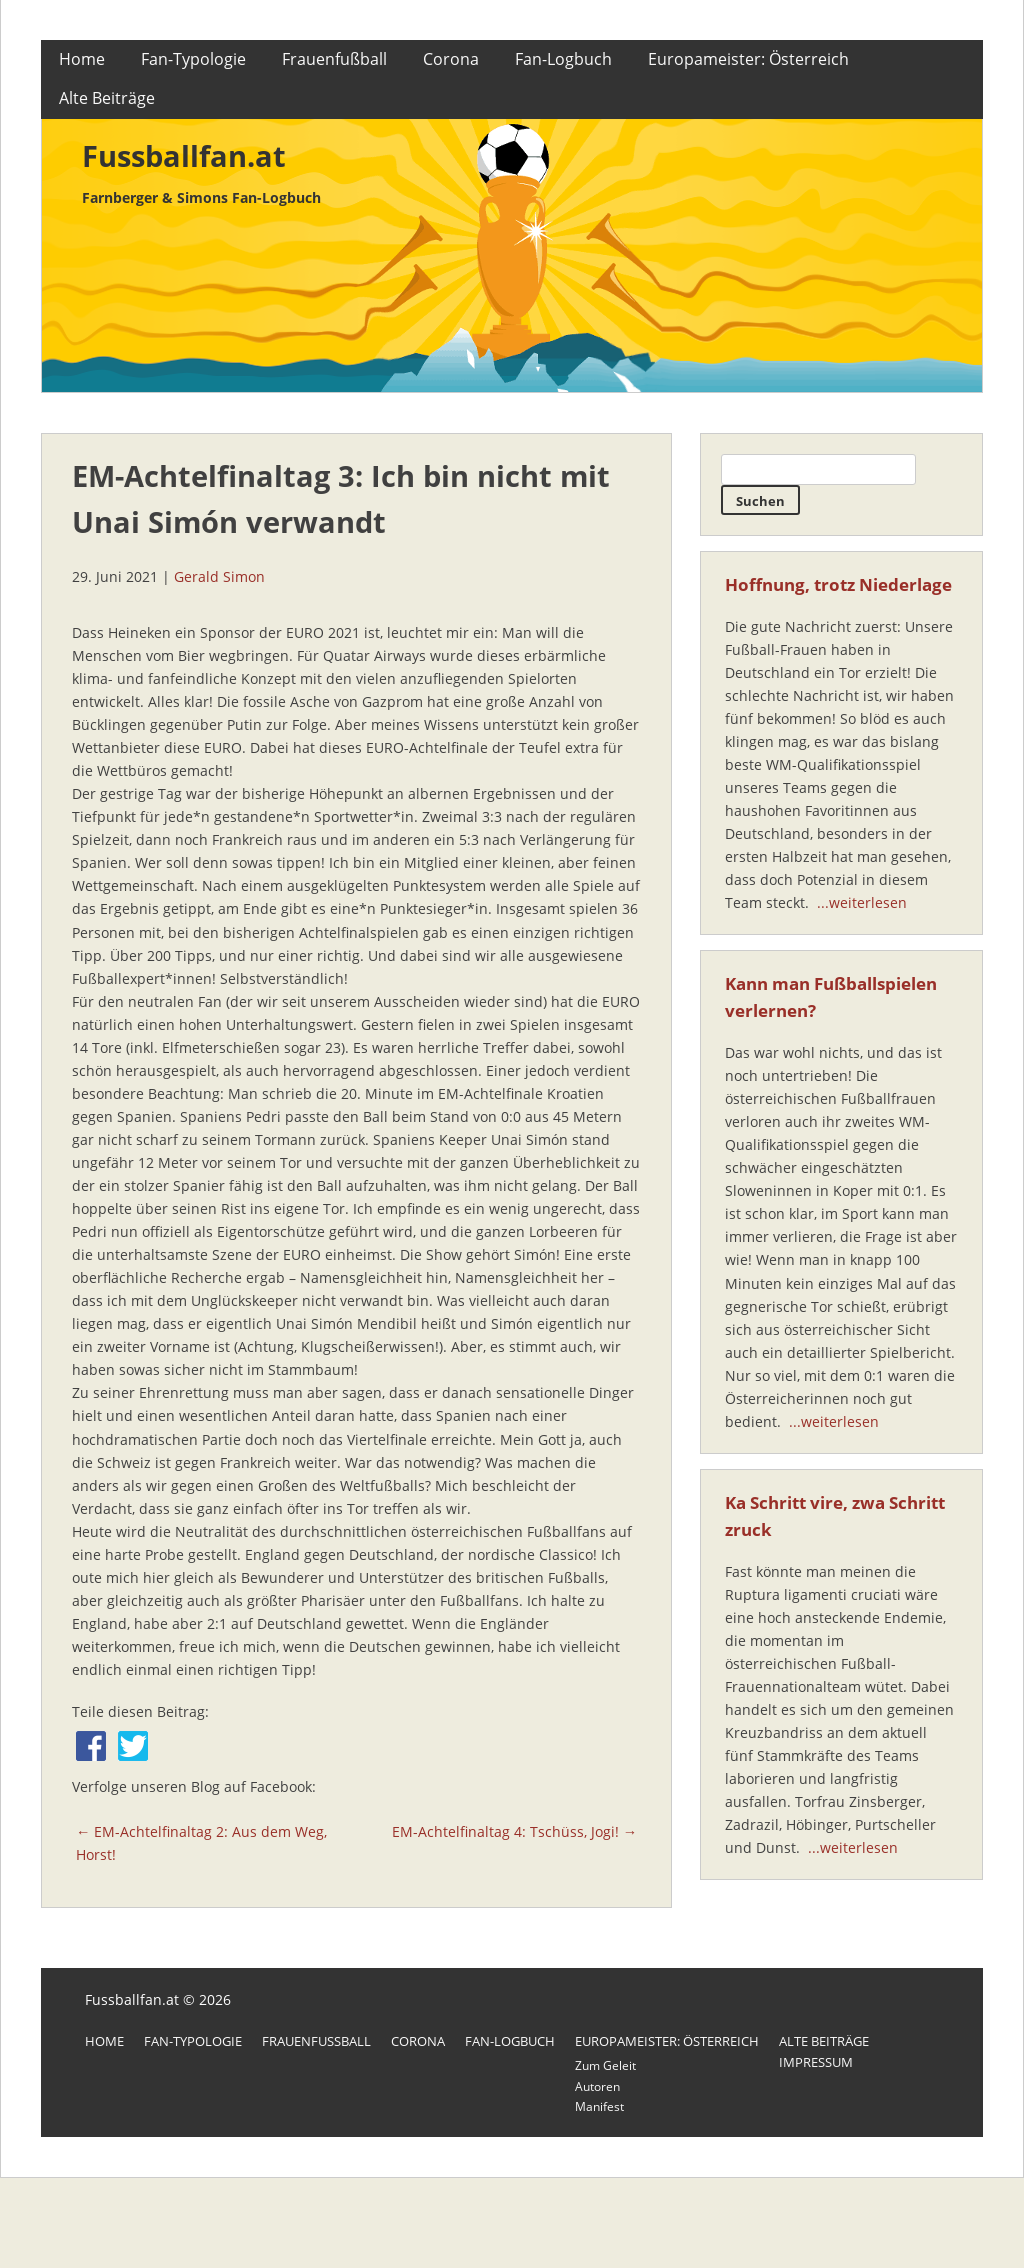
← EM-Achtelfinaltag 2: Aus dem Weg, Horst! (201, 1843)
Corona (451, 59)
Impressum (816, 2062)
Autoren (597, 2086)
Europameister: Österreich (748, 59)
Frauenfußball (334, 59)
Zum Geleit (605, 2065)
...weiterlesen (862, 902)
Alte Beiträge (107, 98)
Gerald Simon (219, 576)
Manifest (599, 2106)
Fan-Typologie (193, 59)
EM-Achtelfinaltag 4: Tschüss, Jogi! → (514, 1831)
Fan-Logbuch (563, 59)
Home (82, 59)
